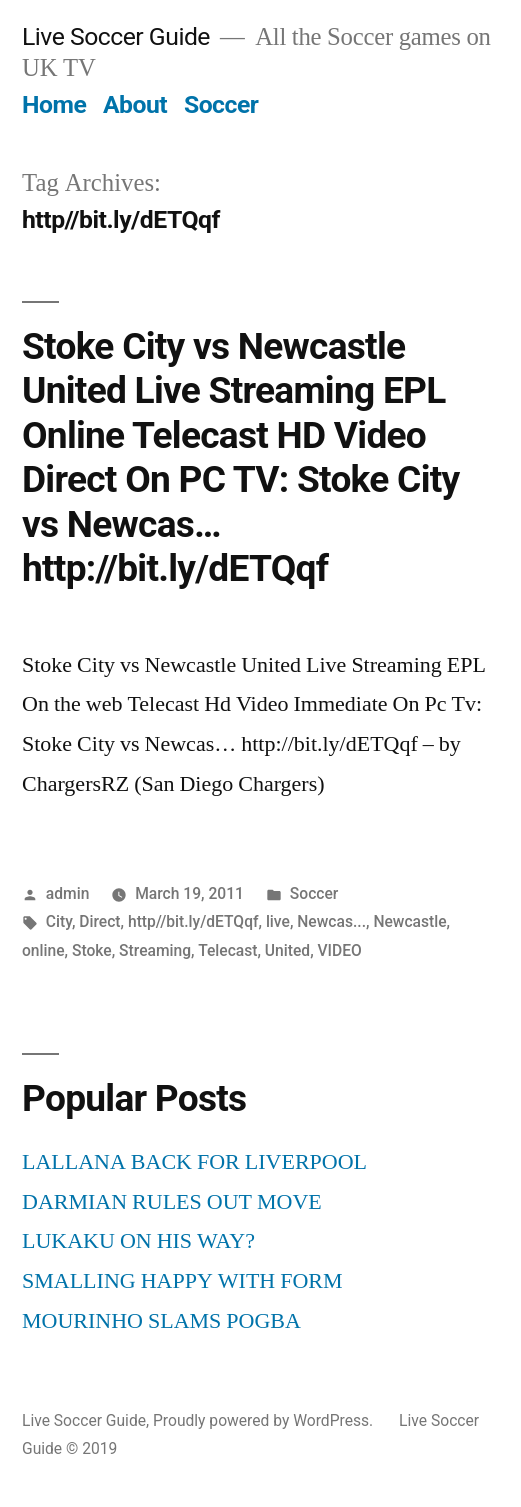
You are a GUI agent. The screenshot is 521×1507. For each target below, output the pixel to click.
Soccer (221, 104)
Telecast (227, 950)
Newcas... (331, 921)
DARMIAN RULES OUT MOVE (172, 1202)
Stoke (92, 950)
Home (54, 104)
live (278, 921)
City (59, 921)
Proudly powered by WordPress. (265, 1420)
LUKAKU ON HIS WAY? (138, 1241)
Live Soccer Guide (116, 36)
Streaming (155, 950)
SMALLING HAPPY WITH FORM (182, 1281)
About (135, 104)
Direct (99, 921)
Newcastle (409, 921)
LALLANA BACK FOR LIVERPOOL (194, 1162)
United (287, 950)
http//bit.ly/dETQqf (193, 921)
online (43, 950)
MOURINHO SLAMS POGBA (161, 1321)
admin (68, 893)
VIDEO (340, 950)
